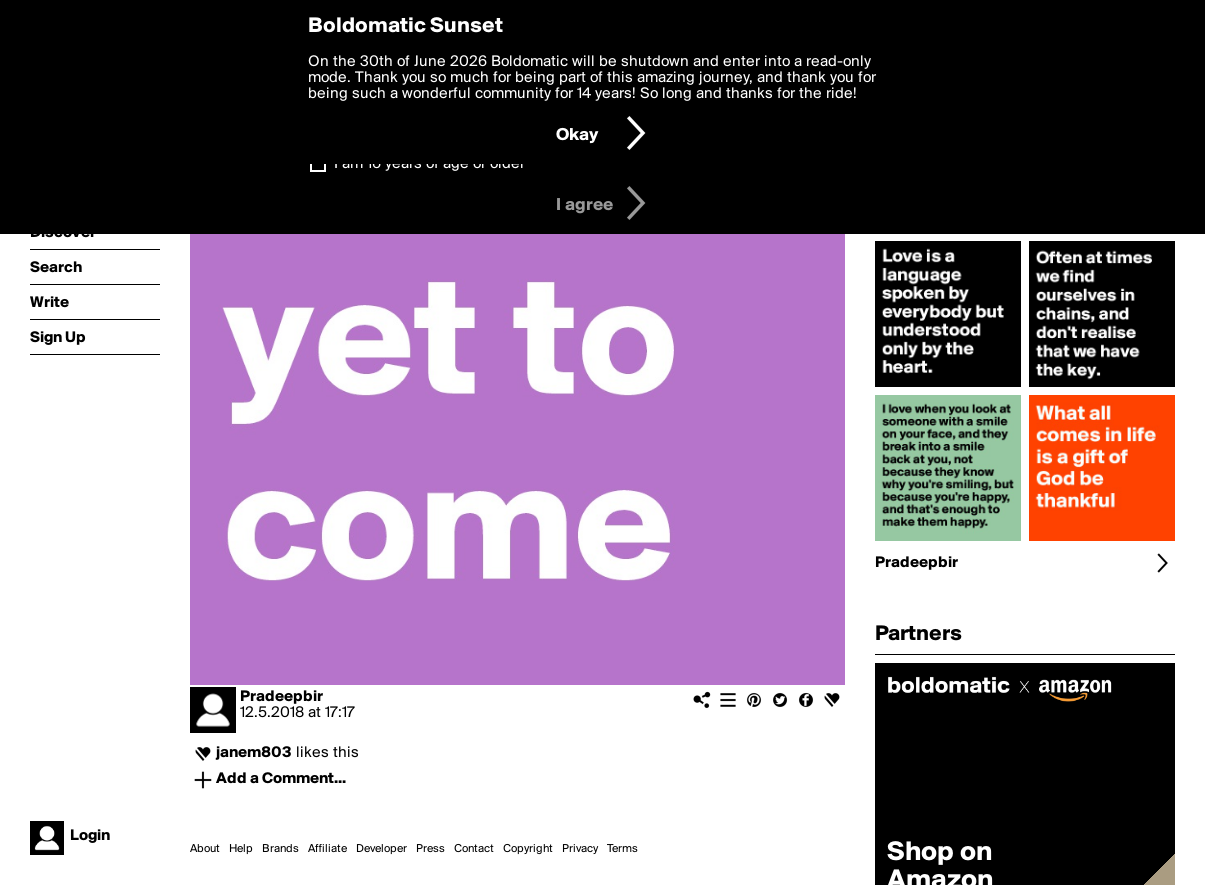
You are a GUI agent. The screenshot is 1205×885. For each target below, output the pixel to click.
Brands (280, 849)
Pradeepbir (281, 697)
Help (241, 849)
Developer (381, 849)
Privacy (580, 849)
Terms (622, 849)
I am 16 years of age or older (429, 164)
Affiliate (327, 849)
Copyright (528, 849)
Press (430, 849)
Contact (474, 849)
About (205, 849)
